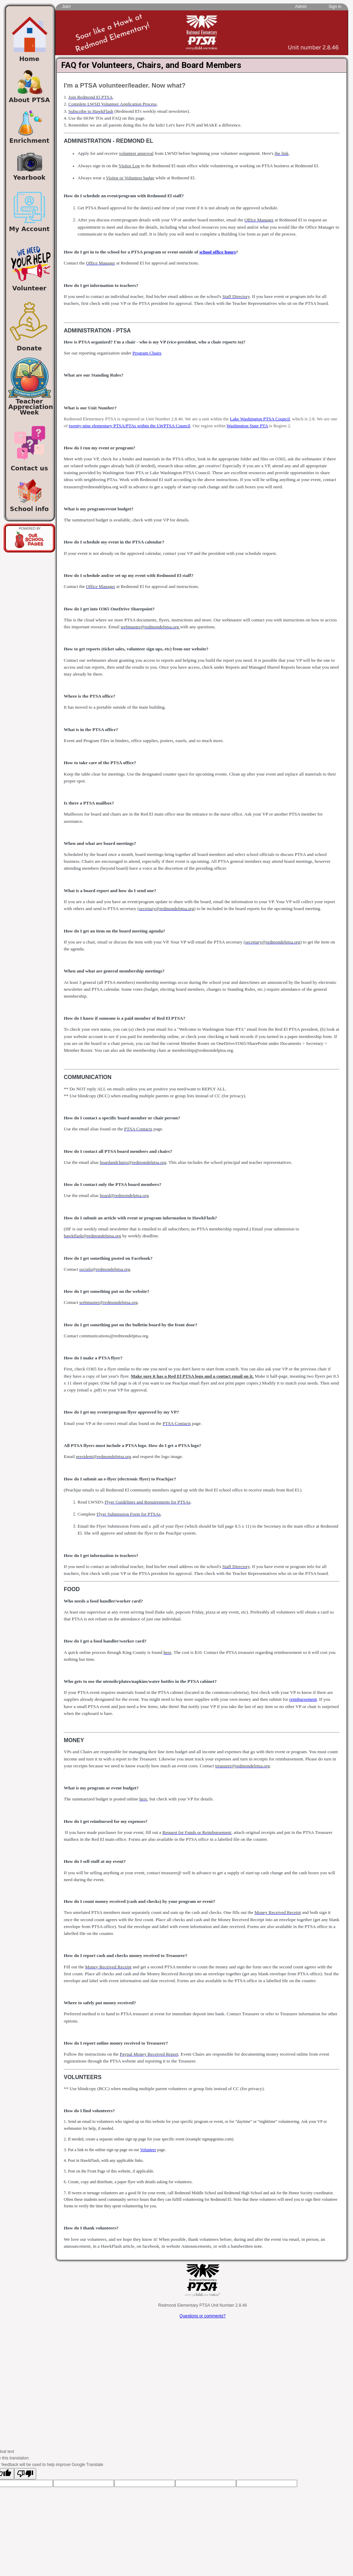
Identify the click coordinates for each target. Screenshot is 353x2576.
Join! (66, 6)
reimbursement (303, 1699)
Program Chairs (146, 353)
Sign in (335, 6)
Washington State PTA (247, 425)
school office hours (217, 251)
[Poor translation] (25, 2473)
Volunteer (148, 2149)
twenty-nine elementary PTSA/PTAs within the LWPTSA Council (129, 425)
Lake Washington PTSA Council (260, 418)
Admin (301, 6)
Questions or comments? (202, 2316)
